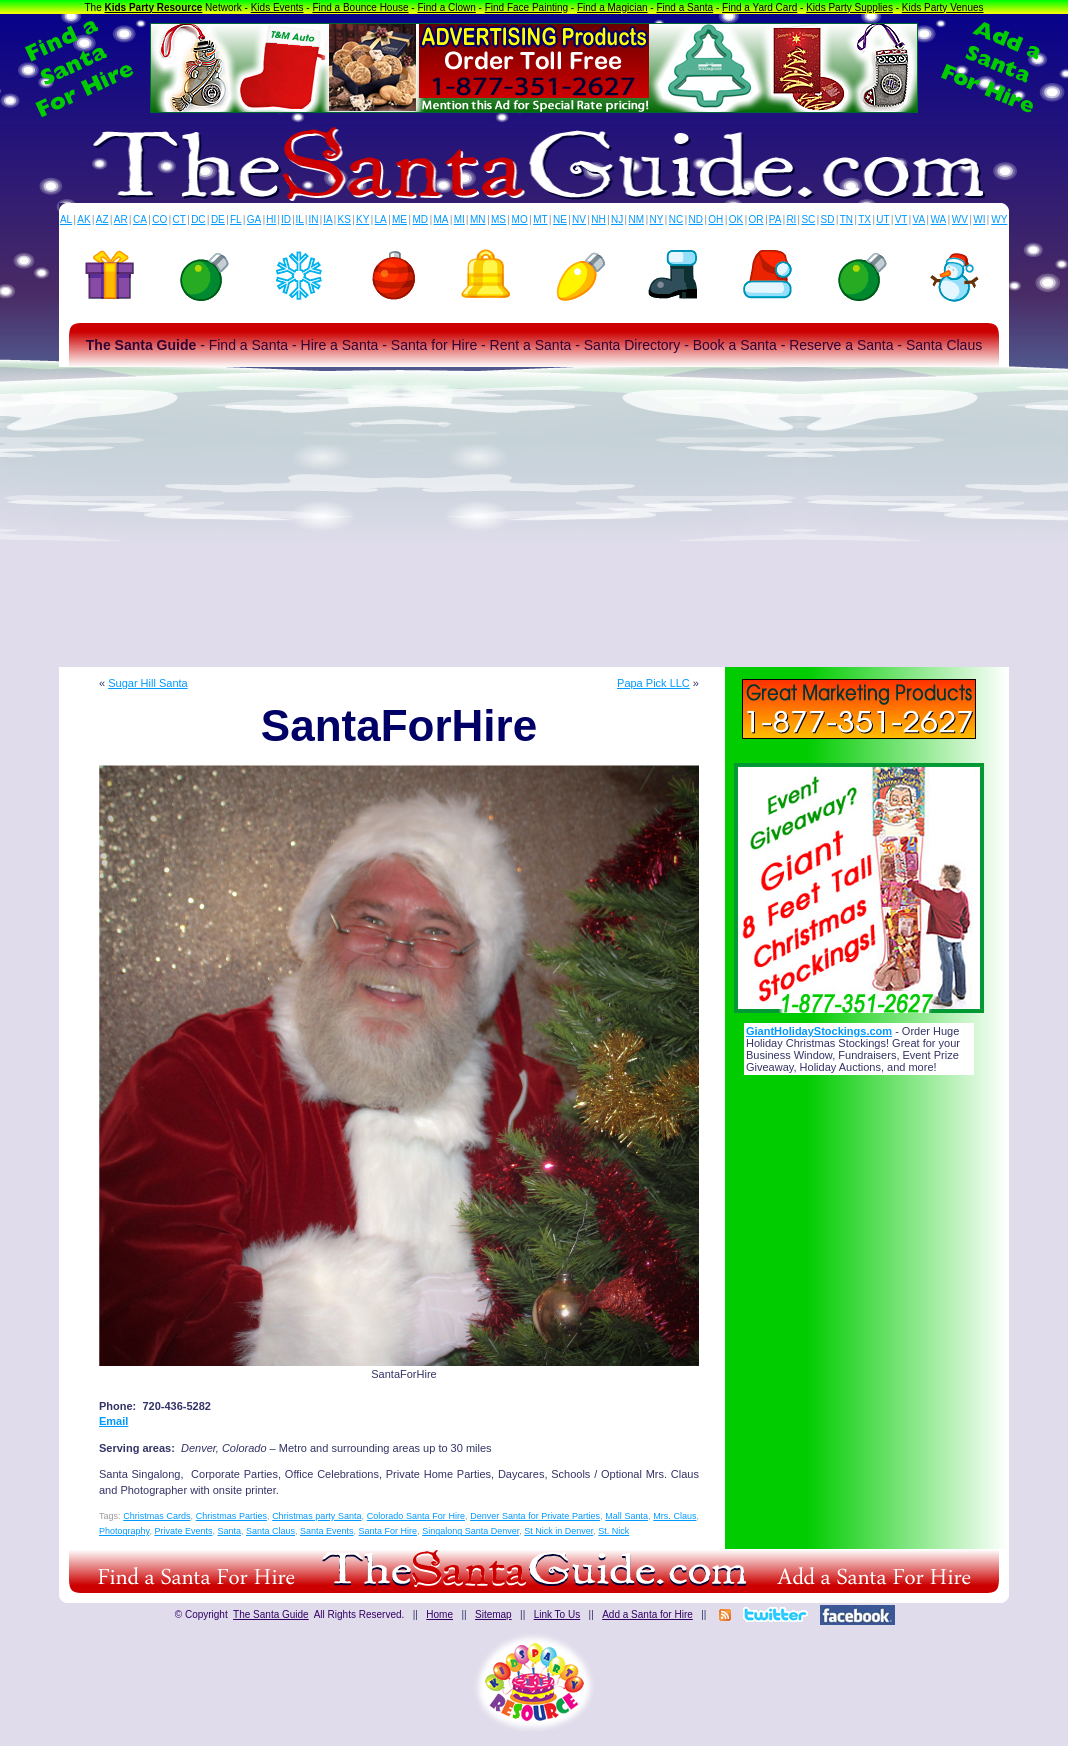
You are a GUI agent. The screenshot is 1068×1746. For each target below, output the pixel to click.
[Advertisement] (534, 517)
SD (828, 219)
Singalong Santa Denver (470, 1531)
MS (498, 219)
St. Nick (613, 1531)
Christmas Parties (231, 1516)
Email (113, 1421)
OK (736, 219)
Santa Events (327, 1531)
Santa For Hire (388, 1531)
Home (439, 1614)
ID (286, 219)
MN (478, 219)
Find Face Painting (526, 7)
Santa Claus (270, 1531)
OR (756, 219)
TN (846, 219)
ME (399, 219)
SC (808, 219)
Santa (229, 1531)
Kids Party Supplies (849, 7)
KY (362, 219)
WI (979, 219)
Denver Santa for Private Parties (535, 1516)
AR (121, 219)
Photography (124, 1531)
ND (696, 219)
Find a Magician (612, 7)
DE (218, 219)
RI (791, 219)
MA (441, 219)
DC (198, 219)
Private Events (183, 1531)
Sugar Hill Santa (148, 683)
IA (327, 219)
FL (236, 219)
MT (540, 219)
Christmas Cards (156, 1516)
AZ (102, 219)
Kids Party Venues (943, 7)
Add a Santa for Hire (647, 1614)
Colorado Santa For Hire (416, 1516)
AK (83, 219)
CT (179, 219)
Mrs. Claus (674, 1516)
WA (939, 219)
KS (344, 219)
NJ (617, 219)
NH (598, 219)
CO (159, 219)
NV (579, 219)
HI (271, 219)
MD (421, 219)
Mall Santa (626, 1516)
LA (381, 219)
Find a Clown (446, 7)
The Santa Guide (271, 1614)
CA (140, 219)
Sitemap (493, 1614)
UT (882, 219)
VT (901, 219)
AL (66, 219)
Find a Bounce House (360, 7)
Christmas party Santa (316, 1516)
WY (999, 219)
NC (676, 219)
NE (560, 219)
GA (254, 219)
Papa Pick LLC (653, 683)
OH (715, 219)
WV (960, 219)
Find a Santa (684, 7)
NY (656, 219)
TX (864, 219)
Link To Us (557, 1614)
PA (775, 219)
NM (637, 219)
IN (313, 219)
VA (919, 219)
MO (520, 219)
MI (459, 219)
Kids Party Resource (154, 7)
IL (300, 219)
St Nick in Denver (558, 1531)
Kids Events (277, 7)
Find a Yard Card (759, 7)
